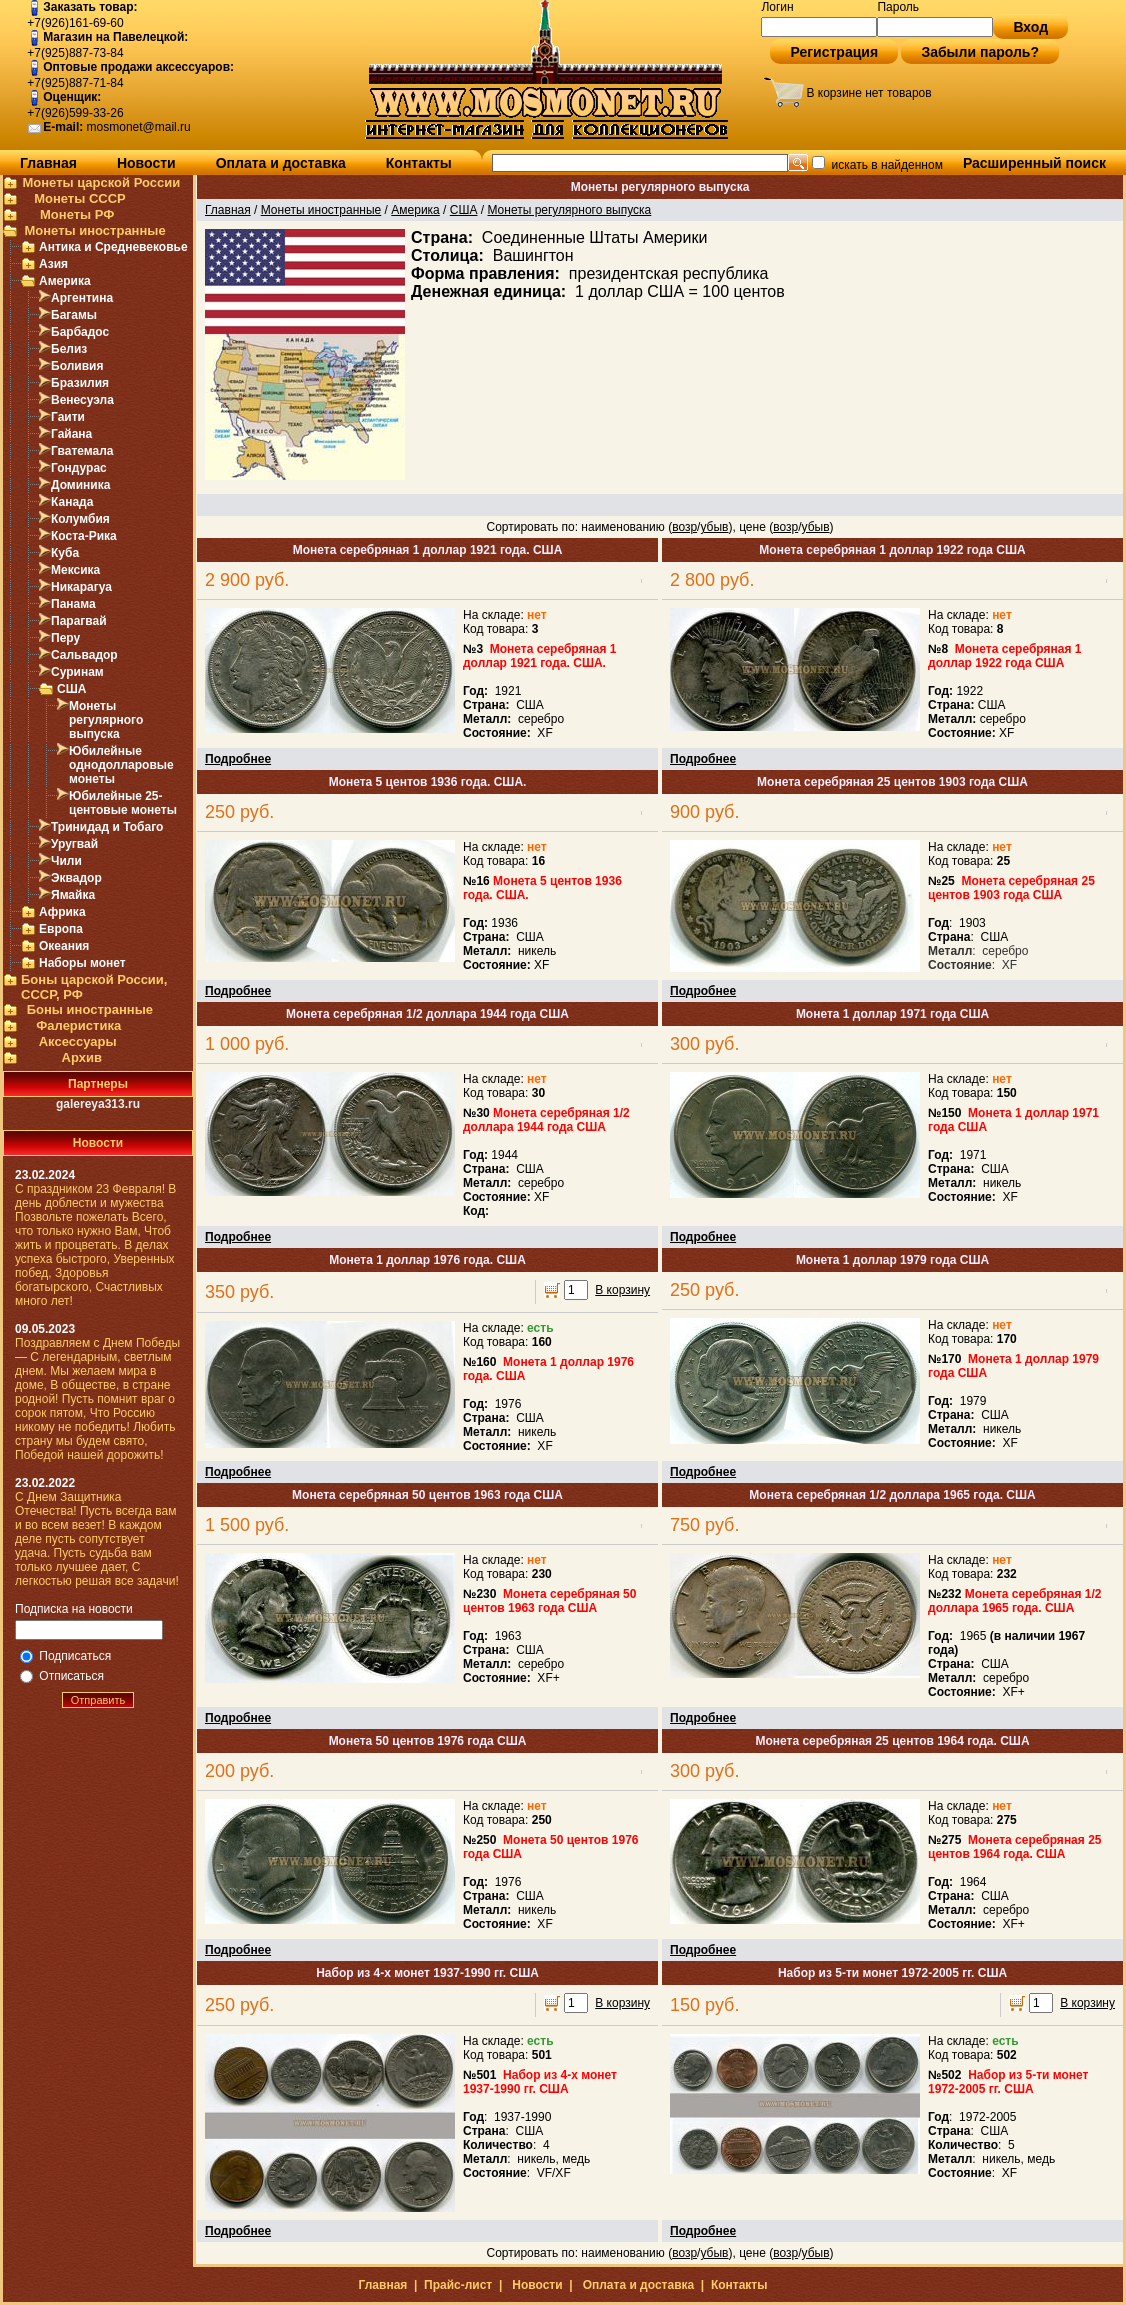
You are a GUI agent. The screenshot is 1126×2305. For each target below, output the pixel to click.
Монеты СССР (80, 198)
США (71, 689)
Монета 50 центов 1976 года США (428, 1741)
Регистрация (834, 52)
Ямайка (73, 895)
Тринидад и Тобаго (107, 827)
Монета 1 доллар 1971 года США (892, 1014)
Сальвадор (84, 655)
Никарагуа (81, 587)
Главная (48, 163)
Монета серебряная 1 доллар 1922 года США (892, 550)
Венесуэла (82, 400)
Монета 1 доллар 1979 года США (892, 1260)
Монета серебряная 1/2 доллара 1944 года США (427, 1014)
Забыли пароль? (980, 52)
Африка (62, 912)
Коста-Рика (84, 536)
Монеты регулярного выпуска (106, 720)
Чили (66, 861)
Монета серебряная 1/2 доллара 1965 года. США (892, 1495)
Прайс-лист (458, 2285)
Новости (146, 163)
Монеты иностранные (94, 230)
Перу (65, 638)
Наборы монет (82, 963)
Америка (65, 281)
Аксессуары (78, 1041)
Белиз (69, 349)
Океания (64, 946)
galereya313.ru (98, 1104)
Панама (73, 604)
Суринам (77, 672)
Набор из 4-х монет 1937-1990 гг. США (427, 1973)
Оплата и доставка (281, 163)
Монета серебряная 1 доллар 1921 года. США (428, 550)
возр (684, 527)
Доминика (80, 485)
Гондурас (79, 468)
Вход (1030, 27)
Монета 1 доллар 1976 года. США (427, 1260)
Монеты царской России (101, 182)
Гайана (71, 434)
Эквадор (76, 878)
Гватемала (82, 451)
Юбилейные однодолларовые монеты (121, 765)
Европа (61, 929)
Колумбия (80, 519)
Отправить (98, 1700)
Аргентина (82, 298)
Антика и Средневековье (113, 247)
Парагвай (79, 621)
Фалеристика (78, 1025)
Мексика (75, 570)
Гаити (68, 417)
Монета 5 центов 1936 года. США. (428, 782)
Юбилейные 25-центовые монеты (123, 803)
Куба (65, 553)
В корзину (622, 1290)
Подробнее (238, 759)
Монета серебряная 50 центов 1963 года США (427, 1495)
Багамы (74, 315)
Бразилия (80, 383)
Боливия (77, 366)
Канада (72, 502)
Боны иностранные (90, 1009)
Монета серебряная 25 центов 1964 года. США (892, 1741)
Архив (82, 1057)
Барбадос (80, 332)
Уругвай (74, 844)
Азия (53, 264)
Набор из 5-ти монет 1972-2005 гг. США (892, 1973)
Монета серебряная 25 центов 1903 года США (892, 782)
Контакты (419, 163)
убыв (714, 527)
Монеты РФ (77, 214)
